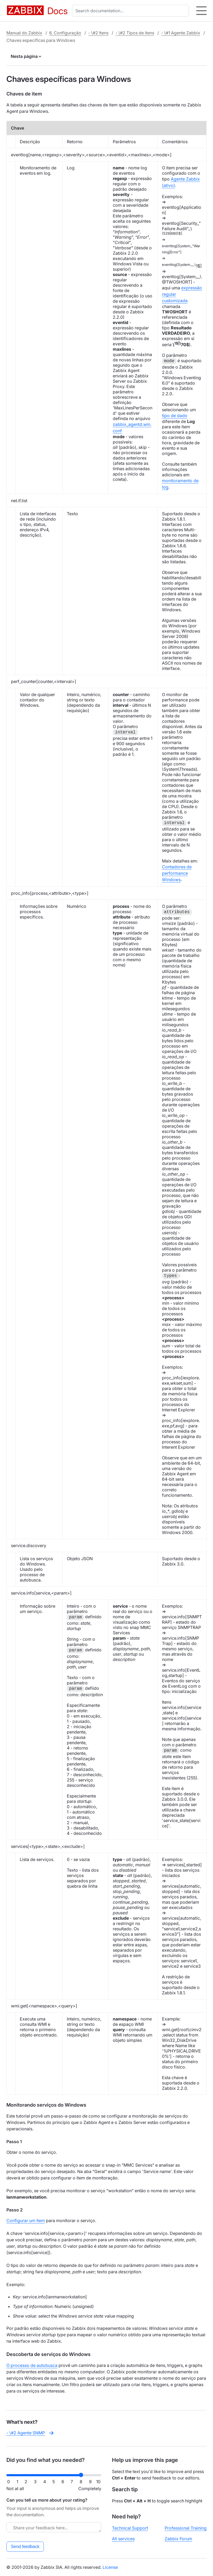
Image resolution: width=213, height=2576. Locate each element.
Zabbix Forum (178, 2538)
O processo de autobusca (31, 2365)
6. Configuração (65, 32)
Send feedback (25, 2546)
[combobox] (131, 11)
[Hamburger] (201, 10)
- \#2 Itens (98, 32)
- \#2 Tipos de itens (134, 32)
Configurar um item (25, 2220)
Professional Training (186, 2528)
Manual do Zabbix (24, 32)
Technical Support (130, 2528)
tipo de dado (174, 415)
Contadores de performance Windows (177, 873)
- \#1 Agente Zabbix (180, 32)
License (110, 2567)
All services (123, 2538)
